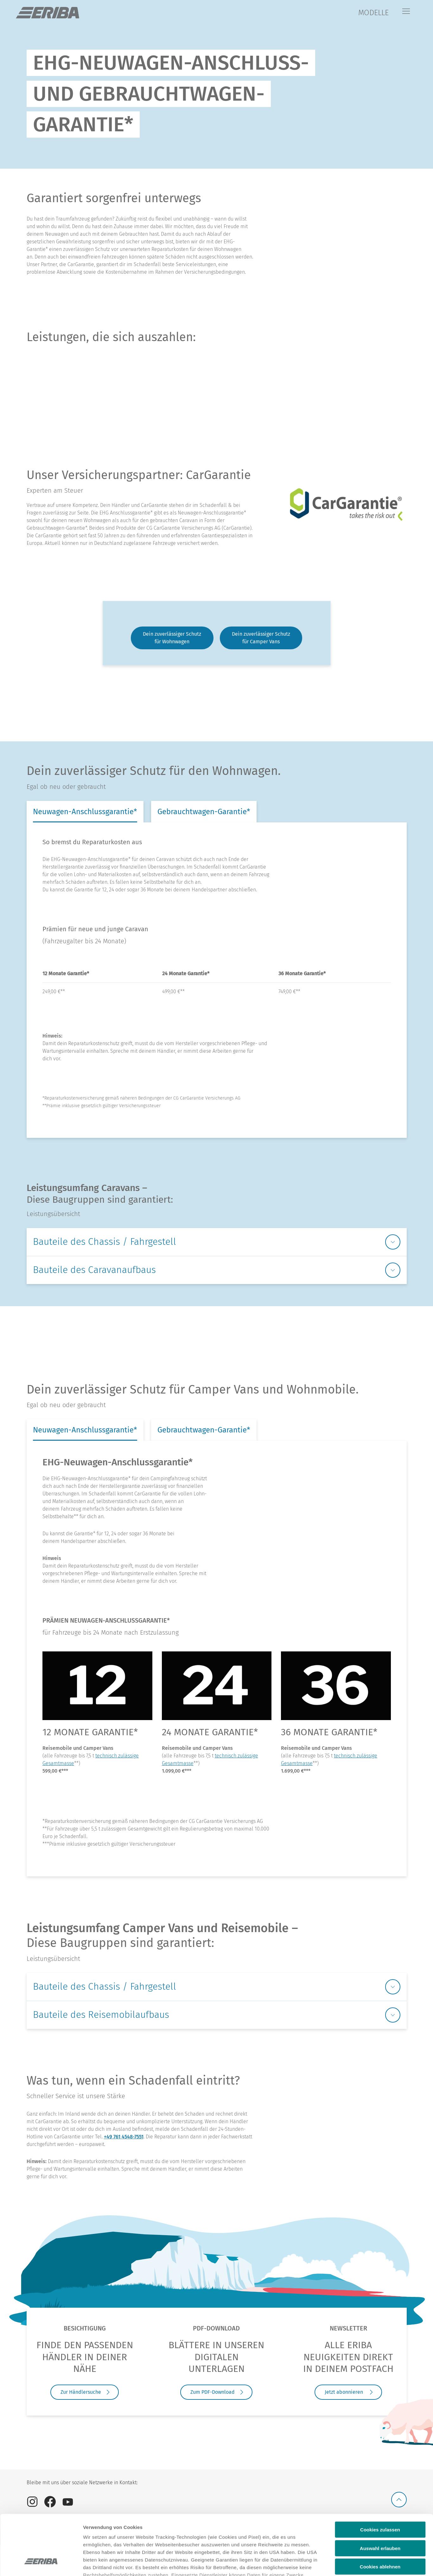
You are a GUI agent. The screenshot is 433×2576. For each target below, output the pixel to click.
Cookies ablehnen (380, 2515)
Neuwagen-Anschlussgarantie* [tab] (85, 811)
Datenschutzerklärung (109, 2539)
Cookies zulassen (380, 2478)
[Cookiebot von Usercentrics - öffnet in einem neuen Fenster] (41, 2563)
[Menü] (406, 11)
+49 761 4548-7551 (123, 2137)
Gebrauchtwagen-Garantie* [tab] (203, 811)
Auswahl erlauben (380, 2496)
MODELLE (373, 12)
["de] (47, 12)
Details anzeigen (340, 2563)
